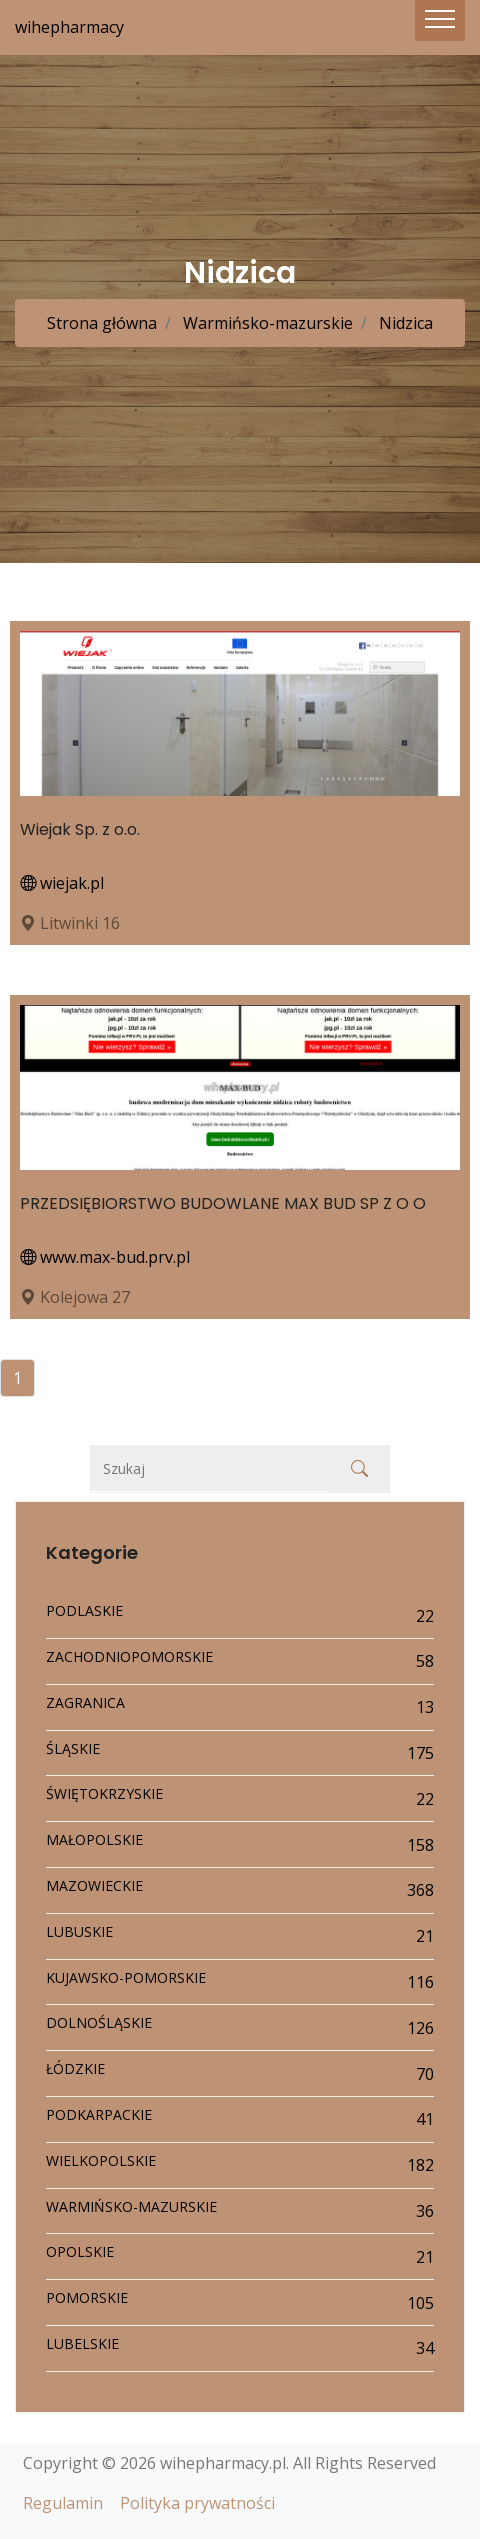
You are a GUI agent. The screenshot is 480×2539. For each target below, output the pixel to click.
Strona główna (102, 323)
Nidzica (404, 323)
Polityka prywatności (197, 2503)
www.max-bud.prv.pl (105, 1257)
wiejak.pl (62, 883)
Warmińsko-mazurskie (266, 323)
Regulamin (63, 2503)
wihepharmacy (69, 27)
